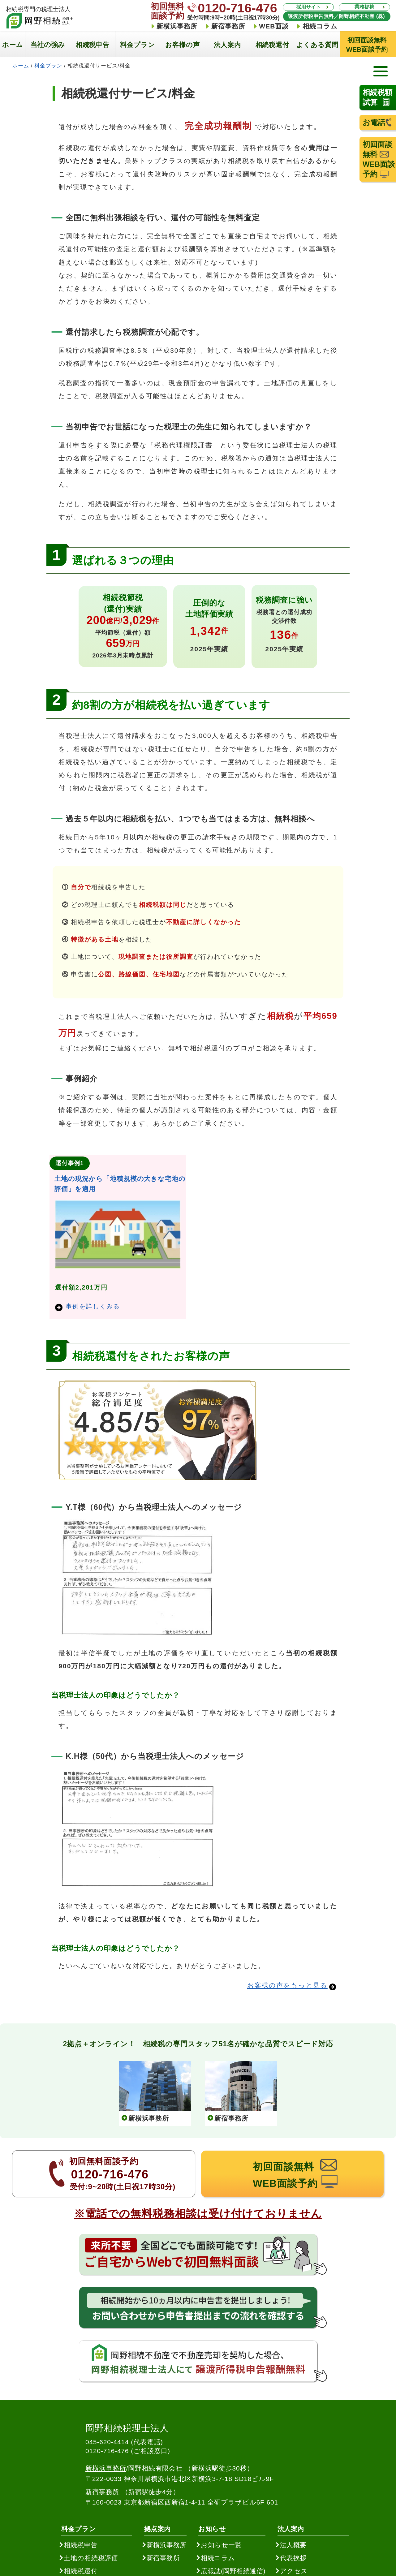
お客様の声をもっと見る (287, 1985)
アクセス (294, 2570)
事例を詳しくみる (87, 1306)
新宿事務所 (228, 26)
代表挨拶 (293, 2557)
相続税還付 (81, 2570)
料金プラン (48, 65)
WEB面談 (274, 26)
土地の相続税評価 (91, 2557)
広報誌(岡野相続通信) (233, 2570)
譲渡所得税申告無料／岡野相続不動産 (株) (336, 16)
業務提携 (364, 7)
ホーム (20, 65)
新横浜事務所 (177, 26)
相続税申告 (81, 2544)
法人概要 (293, 2544)
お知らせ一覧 (221, 2544)
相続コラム (320, 26)
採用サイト (308, 7)
